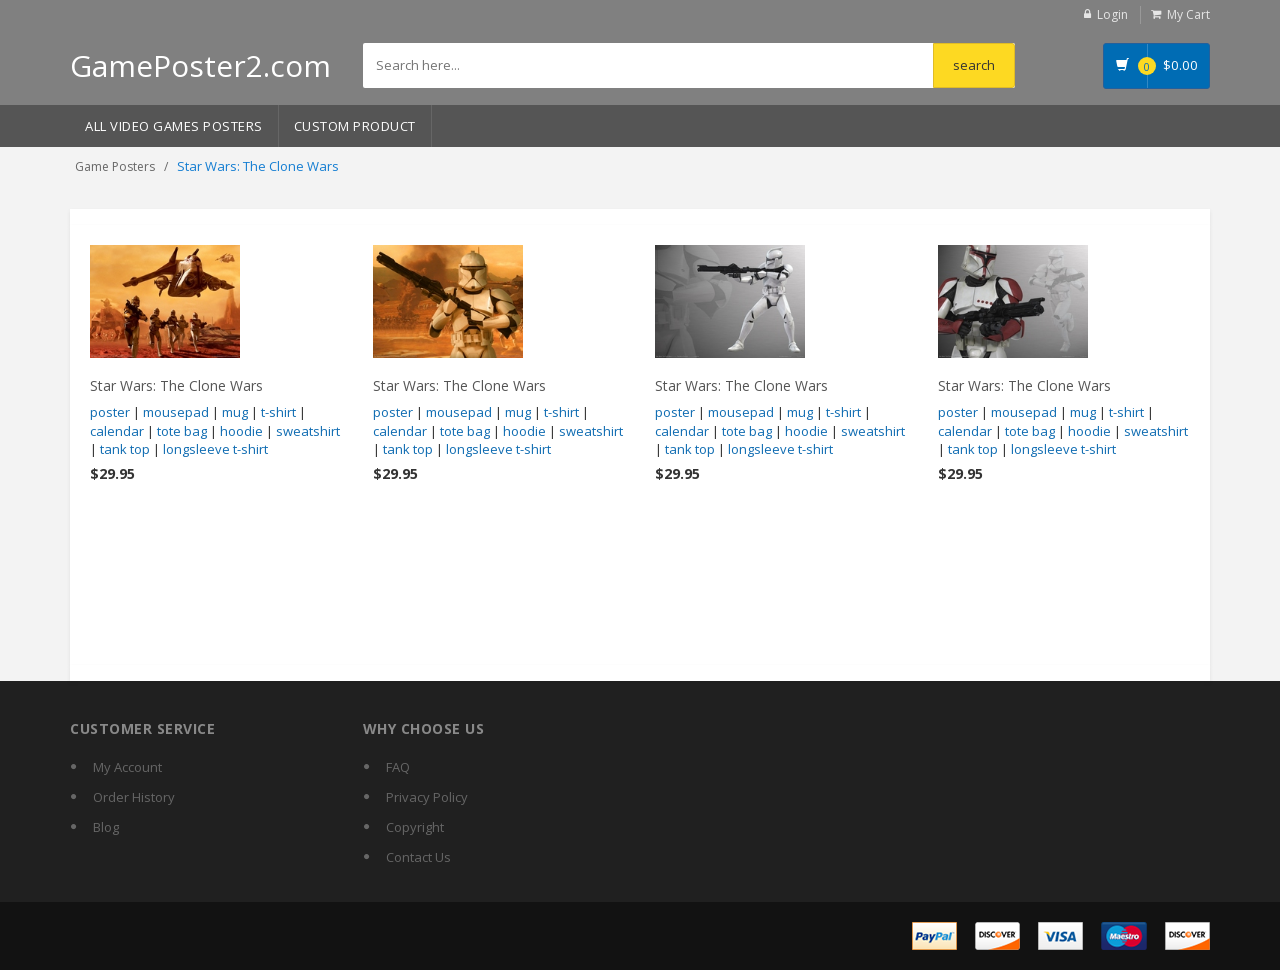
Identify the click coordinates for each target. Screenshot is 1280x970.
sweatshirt (308, 431)
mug (235, 412)
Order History (134, 797)
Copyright (415, 827)
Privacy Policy (427, 797)
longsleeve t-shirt (215, 449)
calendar (117, 431)
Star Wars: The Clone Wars (176, 385)
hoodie (241, 431)
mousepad (176, 412)
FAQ (398, 767)
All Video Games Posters (174, 126)
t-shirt (278, 412)
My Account (127, 767)
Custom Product (355, 126)
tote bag (182, 431)
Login (1112, 14)
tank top (125, 449)
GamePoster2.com (200, 65)
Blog (106, 827)
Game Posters (115, 166)
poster (110, 412)
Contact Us (418, 857)
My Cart (1188, 14)
